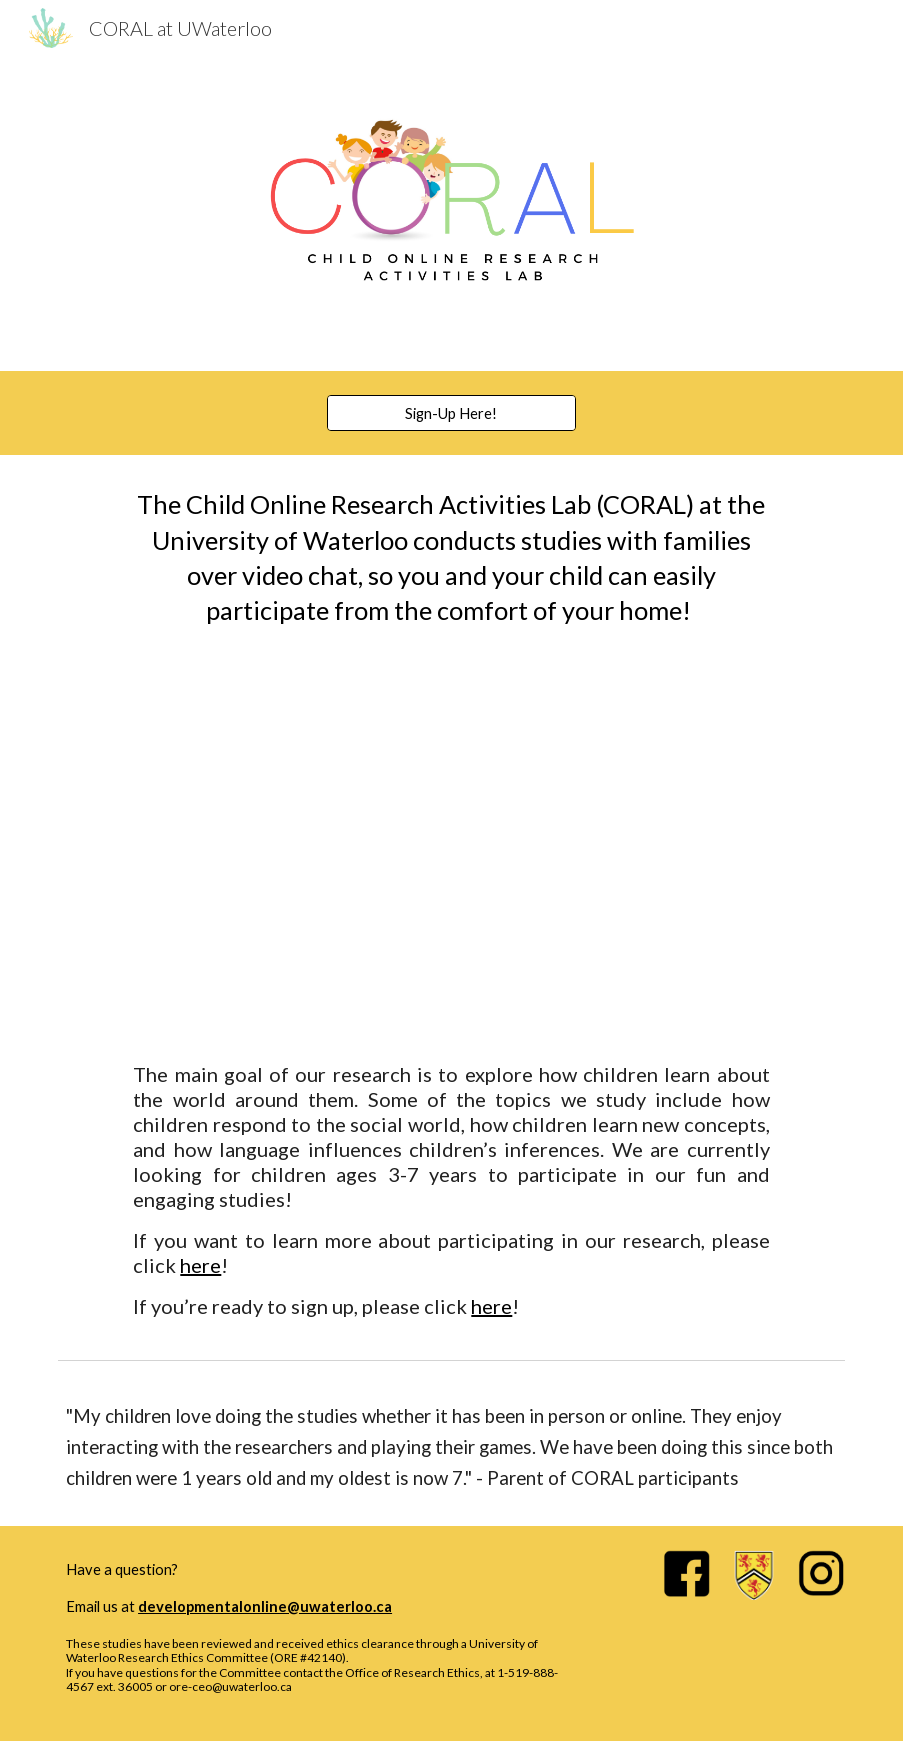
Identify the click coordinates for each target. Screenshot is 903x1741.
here (200, 1265)
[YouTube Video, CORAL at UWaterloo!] (452, 845)
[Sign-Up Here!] (451, 413)
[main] (451, 558)
